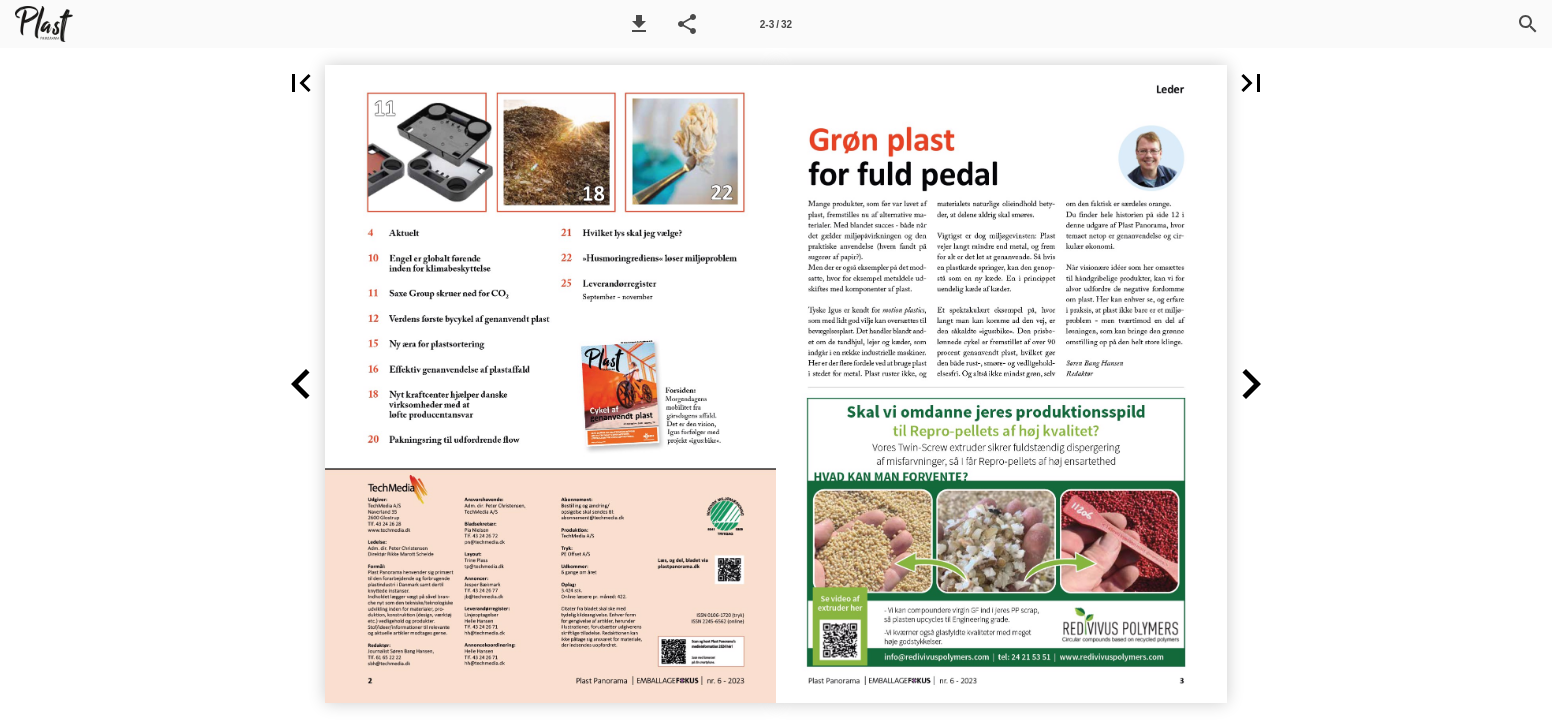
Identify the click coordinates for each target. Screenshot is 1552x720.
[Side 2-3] (776, 24)
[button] (639, 24)
